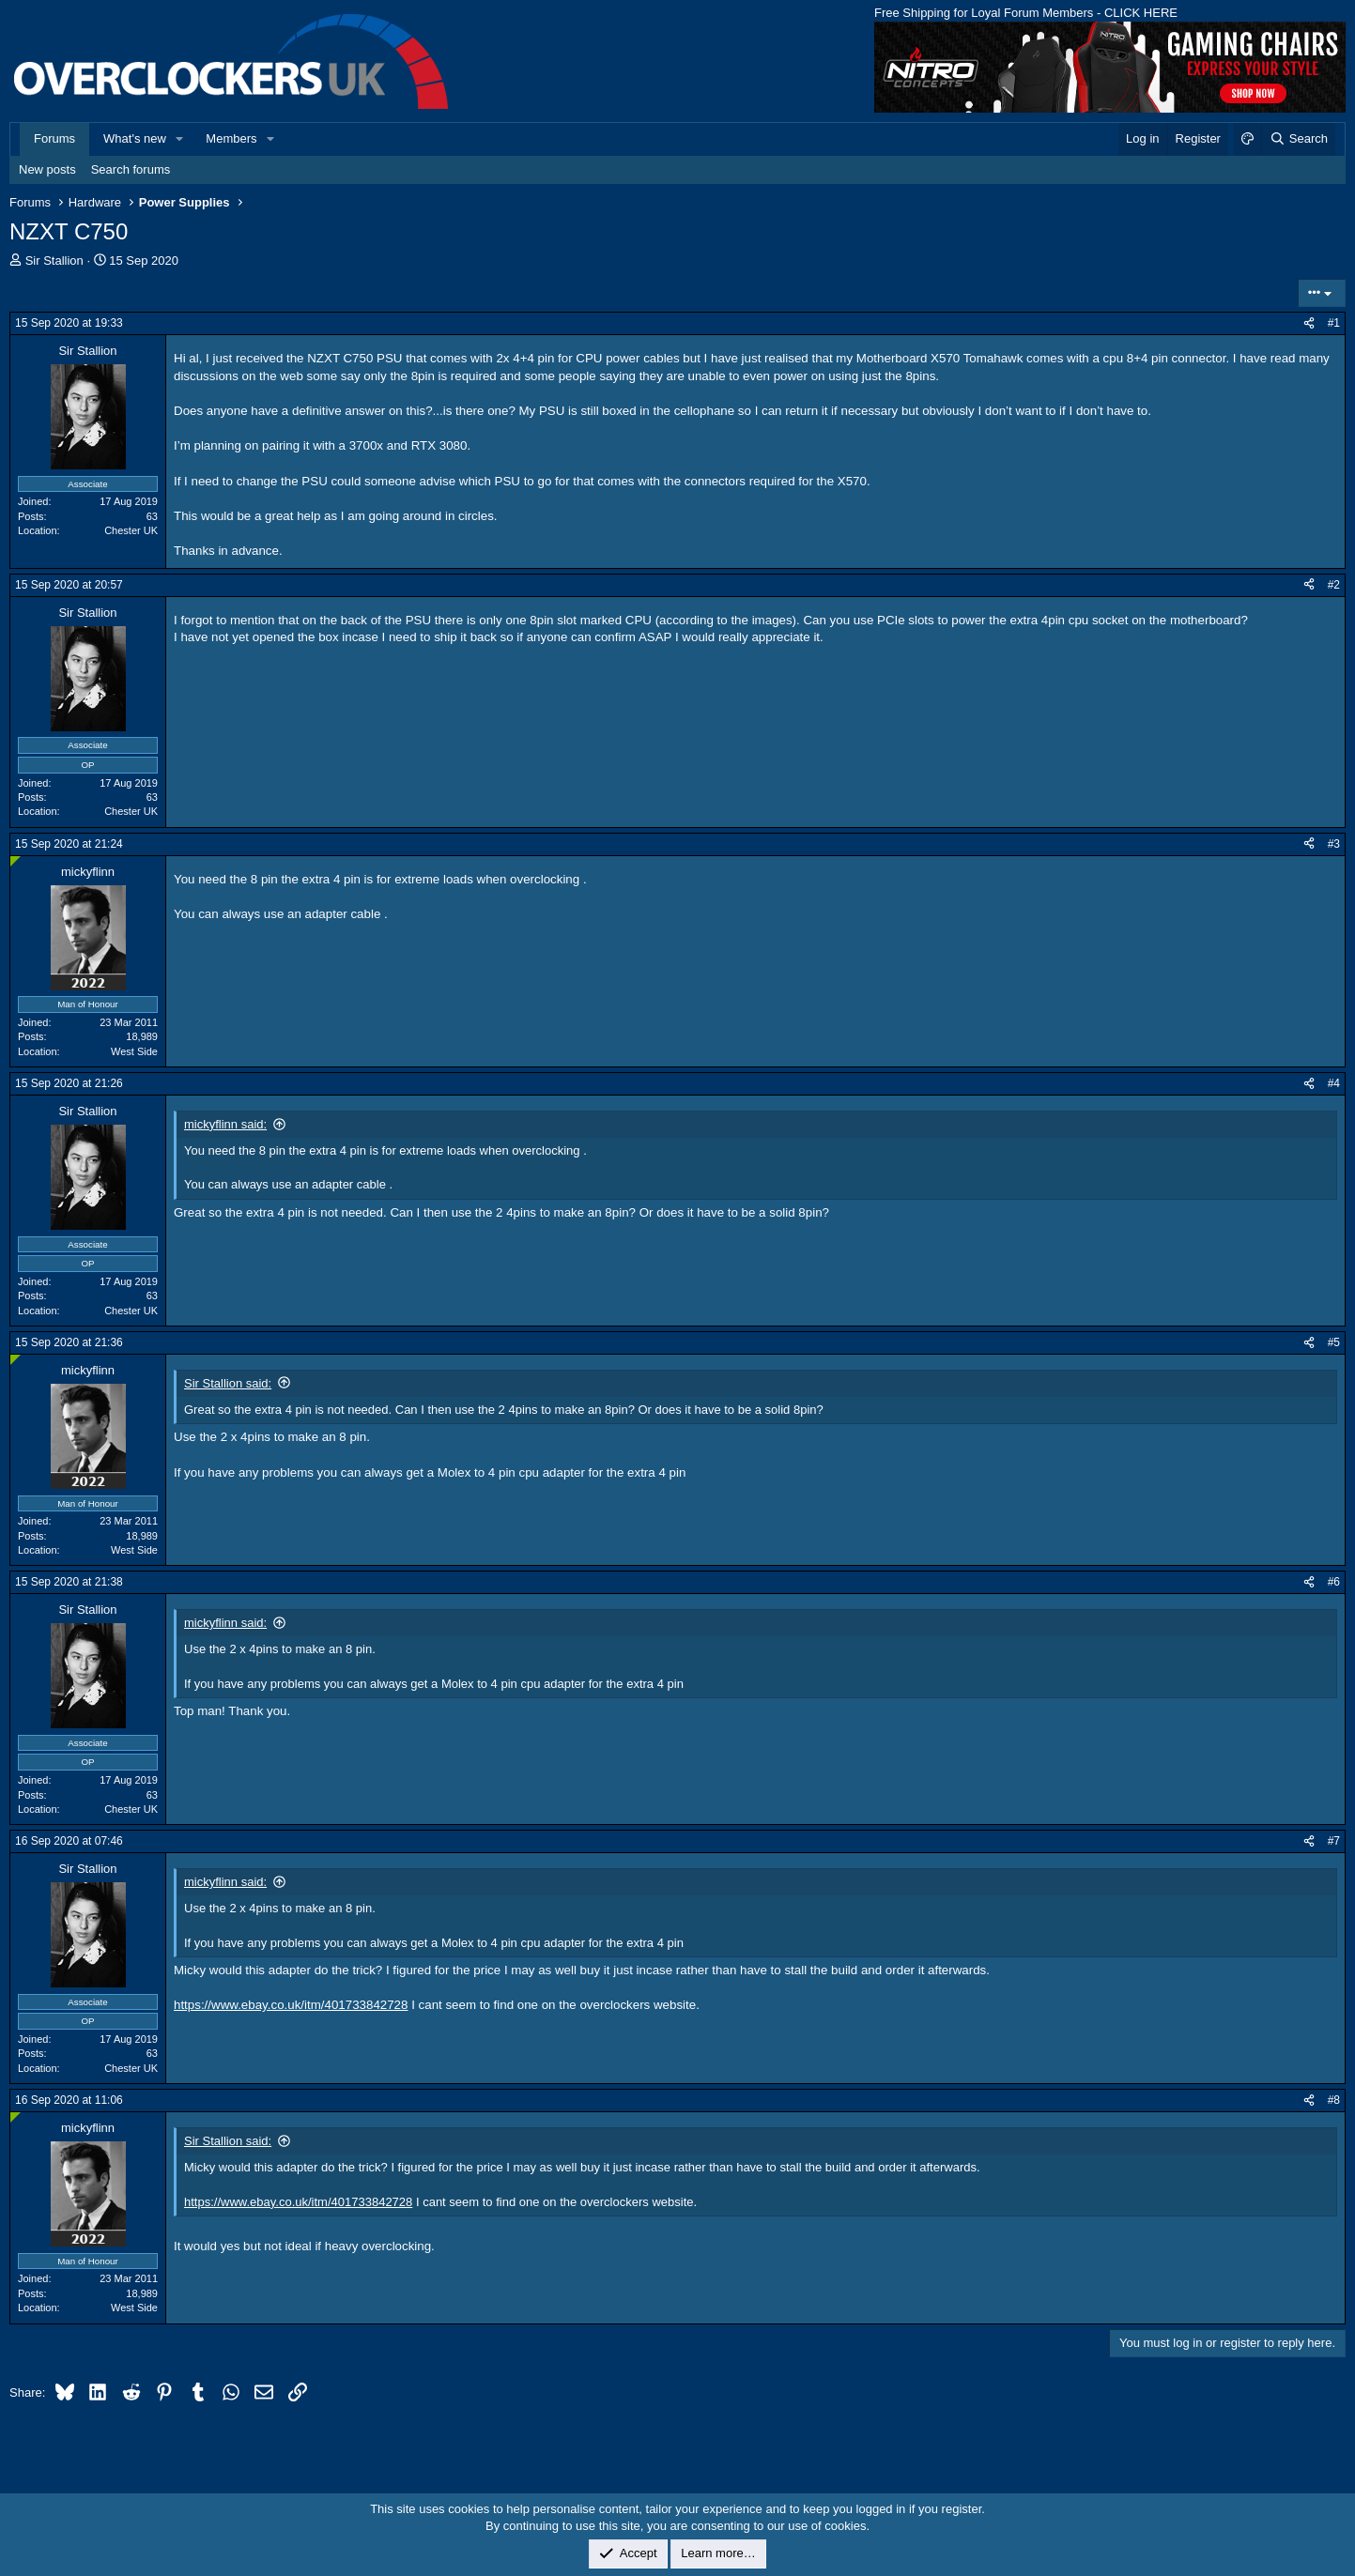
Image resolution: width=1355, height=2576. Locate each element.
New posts (47, 169)
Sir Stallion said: (227, 1383)
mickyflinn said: (225, 1124)
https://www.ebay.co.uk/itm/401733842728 (291, 2005)
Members (231, 138)
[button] (180, 139)
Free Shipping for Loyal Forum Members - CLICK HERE (1026, 13)
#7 (1334, 1841)
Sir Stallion (54, 260)
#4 (1334, 1083)
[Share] (1309, 323)
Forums (54, 138)
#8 (1334, 2100)
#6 (1334, 1581)
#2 (1334, 584)
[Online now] (15, 861)
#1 (1334, 323)
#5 (1334, 1342)
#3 (1334, 844)
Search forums (131, 169)
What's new (134, 138)
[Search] (1298, 139)
